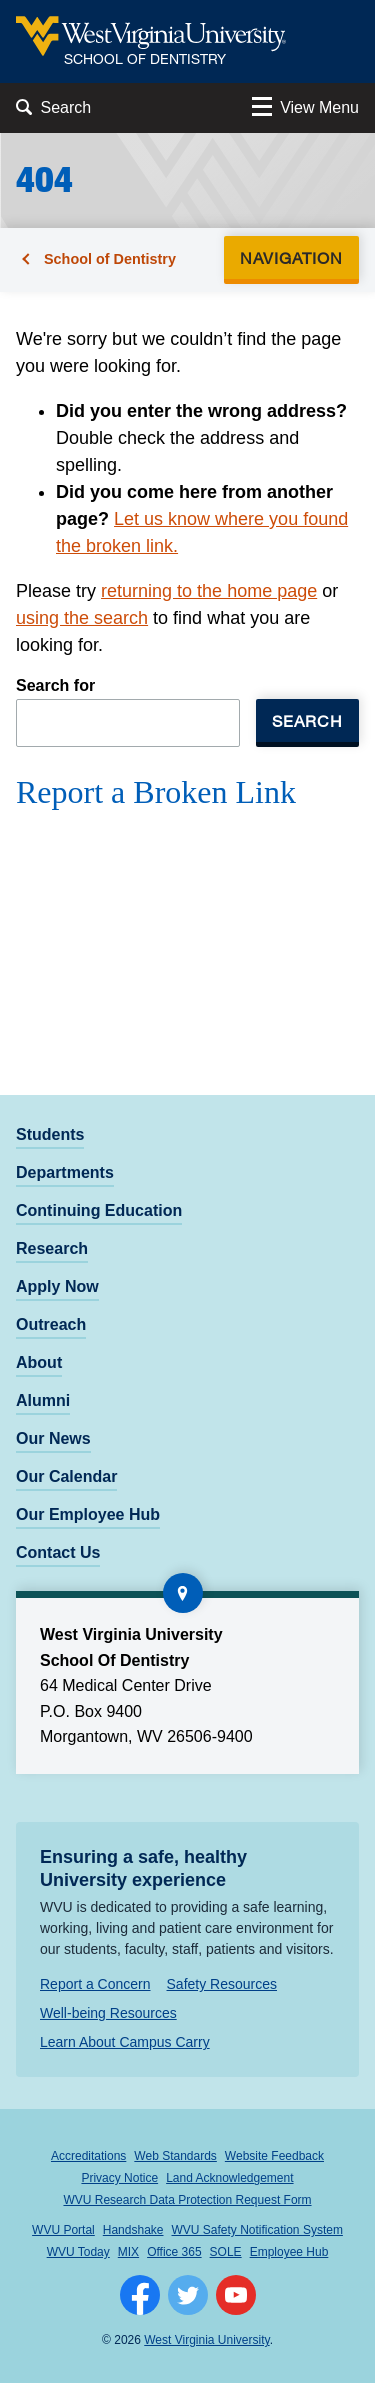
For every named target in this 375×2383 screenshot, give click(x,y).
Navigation (297, 257)
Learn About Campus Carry (125, 2042)
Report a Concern (95, 1984)
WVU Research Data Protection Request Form (187, 2200)
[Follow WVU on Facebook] (140, 2295)
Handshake (133, 2230)
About (39, 1362)
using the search (82, 618)
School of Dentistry (110, 259)
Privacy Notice (119, 2178)
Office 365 (174, 2252)
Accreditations (88, 2156)
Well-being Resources (108, 2013)
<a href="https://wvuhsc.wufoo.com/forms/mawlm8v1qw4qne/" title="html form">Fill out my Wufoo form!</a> (187, 912)
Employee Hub (289, 2252)
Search (307, 720)
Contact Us (58, 1552)
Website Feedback (274, 2156)
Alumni (43, 1400)
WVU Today (78, 2252)
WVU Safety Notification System (257, 2230)
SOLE (226, 2252)
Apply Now (57, 1286)
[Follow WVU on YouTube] (236, 2295)
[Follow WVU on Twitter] (188, 2295)
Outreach (51, 1324)
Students (50, 1134)
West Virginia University (206, 2340)
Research (52, 1248)
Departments (65, 1172)
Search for (55, 685)
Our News (53, 1438)
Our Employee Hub (88, 1514)
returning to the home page (209, 591)
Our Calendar (66, 1476)
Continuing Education (99, 1210)
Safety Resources (222, 1984)
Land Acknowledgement (229, 2178)
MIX (128, 2252)
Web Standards (175, 2156)
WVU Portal (63, 2230)
